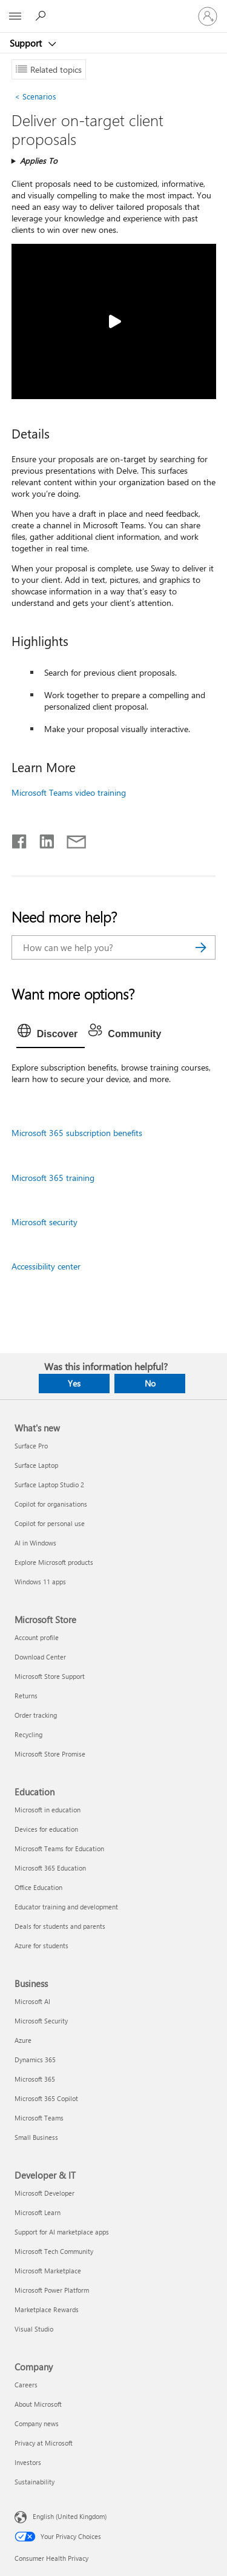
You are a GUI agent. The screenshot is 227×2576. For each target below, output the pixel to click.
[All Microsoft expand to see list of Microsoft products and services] (15, 16)
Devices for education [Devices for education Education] (46, 1829)
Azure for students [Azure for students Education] (41, 1945)
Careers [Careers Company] (26, 2384)
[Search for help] (42, 15)
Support (27, 43)
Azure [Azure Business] (23, 2040)
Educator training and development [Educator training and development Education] (66, 1906)
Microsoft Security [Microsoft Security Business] (41, 2020)
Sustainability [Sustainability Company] (34, 2481)
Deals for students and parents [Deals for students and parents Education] (60, 1926)
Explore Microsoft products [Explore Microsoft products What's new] (54, 1562)
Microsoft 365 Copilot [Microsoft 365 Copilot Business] (46, 2098)
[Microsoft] (113, 9)
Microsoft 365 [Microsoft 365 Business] (35, 2078)
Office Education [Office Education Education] (38, 1887)
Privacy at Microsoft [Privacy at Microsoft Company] (44, 2442)
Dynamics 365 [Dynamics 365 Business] (35, 2059)
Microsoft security (44, 1222)
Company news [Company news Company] (37, 2423)
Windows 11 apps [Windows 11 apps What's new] (40, 1581)
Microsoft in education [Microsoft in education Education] (48, 1809)
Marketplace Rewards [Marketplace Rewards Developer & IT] (47, 2309)
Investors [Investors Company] (28, 2462)
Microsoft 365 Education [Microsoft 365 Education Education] (50, 1867)
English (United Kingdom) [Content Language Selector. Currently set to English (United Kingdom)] (70, 2515)
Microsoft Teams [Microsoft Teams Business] (39, 2117)
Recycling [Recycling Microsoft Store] (28, 1734)
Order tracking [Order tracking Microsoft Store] (36, 1715)
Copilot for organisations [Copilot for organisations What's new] (51, 1503)
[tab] (50, 1034)
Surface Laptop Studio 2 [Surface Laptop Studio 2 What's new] (49, 1484)
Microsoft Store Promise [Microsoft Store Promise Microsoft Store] (50, 1753)
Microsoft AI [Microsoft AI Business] (32, 2001)
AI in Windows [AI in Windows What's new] (35, 1542)
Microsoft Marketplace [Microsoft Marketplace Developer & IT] (48, 2270)
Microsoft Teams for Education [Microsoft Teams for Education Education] (59, 1848)
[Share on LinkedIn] (42, 839)
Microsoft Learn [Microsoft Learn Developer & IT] (38, 2212)
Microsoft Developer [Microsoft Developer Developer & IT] (44, 2193)
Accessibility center (46, 1266)
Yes (74, 1383)
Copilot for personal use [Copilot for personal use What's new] (50, 1523)
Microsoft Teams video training (69, 792)
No (150, 1383)
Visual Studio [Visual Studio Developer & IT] (34, 2328)
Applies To (39, 160)
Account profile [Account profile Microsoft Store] (37, 1637)
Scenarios (35, 96)
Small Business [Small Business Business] (36, 2137)
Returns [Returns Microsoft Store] (26, 1695)
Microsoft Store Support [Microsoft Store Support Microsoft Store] (50, 1676)
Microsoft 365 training (53, 1177)
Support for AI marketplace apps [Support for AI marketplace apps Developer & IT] (62, 2231)
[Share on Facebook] (20, 839)
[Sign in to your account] (207, 16)
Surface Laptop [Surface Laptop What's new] (36, 1465)
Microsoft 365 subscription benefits (77, 1132)
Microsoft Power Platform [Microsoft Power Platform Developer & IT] (52, 2290)
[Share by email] (71, 839)
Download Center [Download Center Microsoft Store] (40, 1656)
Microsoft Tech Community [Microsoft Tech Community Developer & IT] (54, 2251)
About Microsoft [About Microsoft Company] (38, 2404)
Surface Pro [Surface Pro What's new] (31, 1445)
